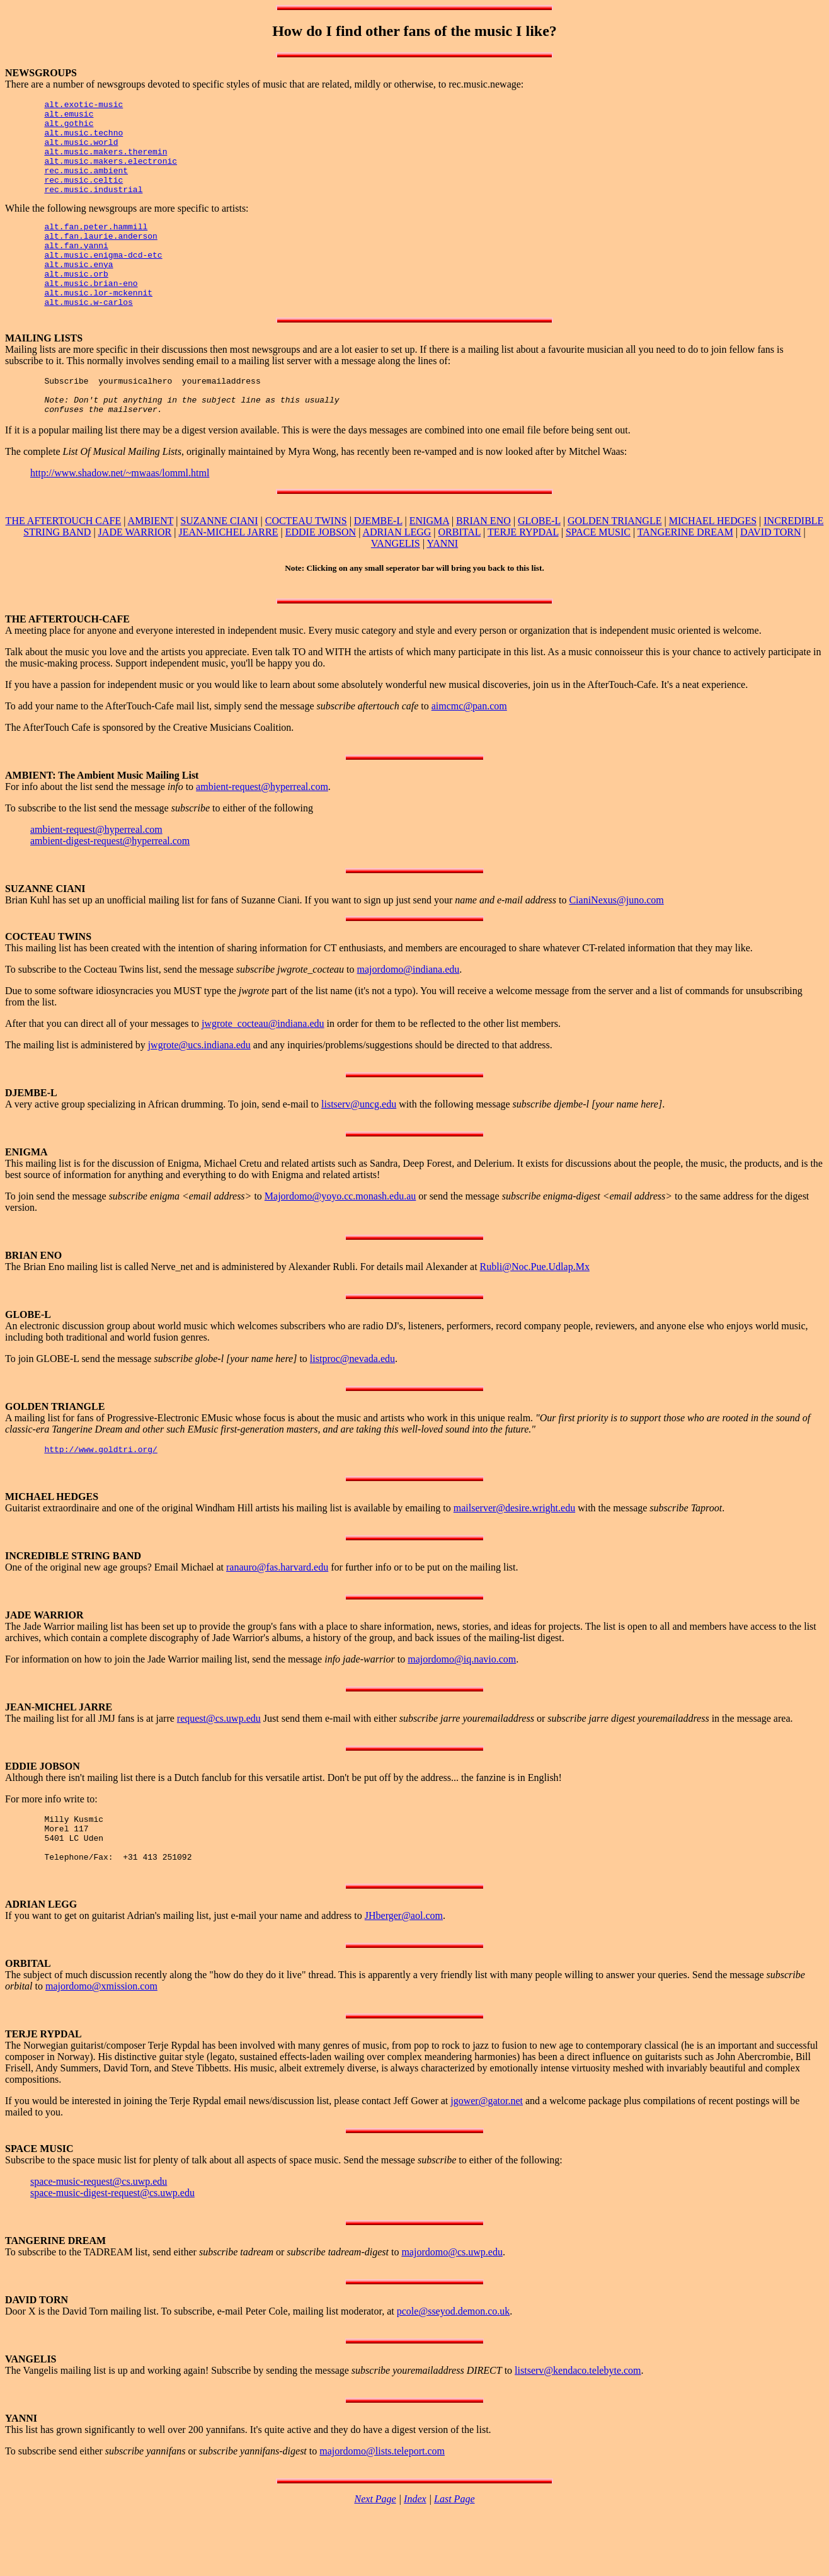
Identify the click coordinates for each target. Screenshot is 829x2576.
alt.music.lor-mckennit (98, 326)
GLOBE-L (539, 564)
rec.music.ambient (86, 185)
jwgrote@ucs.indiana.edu (199, 1088)
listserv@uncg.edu (358, 1147)
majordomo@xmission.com (101, 2040)
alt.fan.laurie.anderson (100, 258)
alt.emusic (68, 117)
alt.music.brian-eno (90, 315)
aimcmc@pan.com (469, 749)
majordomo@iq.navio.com (462, 1704)
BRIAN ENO (483, 564)
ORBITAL (459, 575)
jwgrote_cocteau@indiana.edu (263, 1067)
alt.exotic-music (83, 106)
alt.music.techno (83, 140)
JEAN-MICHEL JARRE (228, 575)
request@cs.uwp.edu (219, 1763)
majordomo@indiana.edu (408, 1012)
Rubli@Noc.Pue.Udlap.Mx (535, 1310)
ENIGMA (429, 564)
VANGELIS (395, 586)
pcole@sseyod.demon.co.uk (453, 2366)
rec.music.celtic (83, 196)
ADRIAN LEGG (396, 575)
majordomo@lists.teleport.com (382, 2505)
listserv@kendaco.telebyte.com (578, 2425)
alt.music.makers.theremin (105, 162)
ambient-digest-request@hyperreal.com (110, 884)
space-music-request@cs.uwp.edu (98, 2236)
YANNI (442, 586)
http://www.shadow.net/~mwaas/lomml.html (119, 516)
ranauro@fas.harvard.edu (277, 1612)
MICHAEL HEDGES (713, 564)
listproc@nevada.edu (352, 1402)
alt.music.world (81, 151)
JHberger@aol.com (404, 1970)
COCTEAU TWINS (306, 564)
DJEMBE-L (378, 564)
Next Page (375, 2553)
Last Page (454, 2553)
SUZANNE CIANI (219, 564)
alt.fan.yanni (76, 269)
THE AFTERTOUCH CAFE (64, 564)
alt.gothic (68, 128)
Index (415, 2553)
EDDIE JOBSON (320, 575)
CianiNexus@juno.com (616, 943)
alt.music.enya (78, 292)
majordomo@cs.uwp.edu (451, 2306)
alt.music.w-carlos (88, 337)
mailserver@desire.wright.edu (514, 1553)
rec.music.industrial (93, 208)
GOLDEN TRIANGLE (614, 564)
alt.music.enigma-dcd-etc (103, 281)
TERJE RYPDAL (523, 575)
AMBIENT (151, 564)
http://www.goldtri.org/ (100, 1494)
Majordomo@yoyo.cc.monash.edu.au (340, 1239)
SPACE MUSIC (598, 575)
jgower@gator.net (486, 2155)
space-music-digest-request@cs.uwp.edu (112, 2247)
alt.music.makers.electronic (110, 174)
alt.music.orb (76, 303)
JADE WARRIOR (135, 575)
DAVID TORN (770, 575)
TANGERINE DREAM (685, 575)
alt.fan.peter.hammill (95, 247)
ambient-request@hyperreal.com (262, 830)
